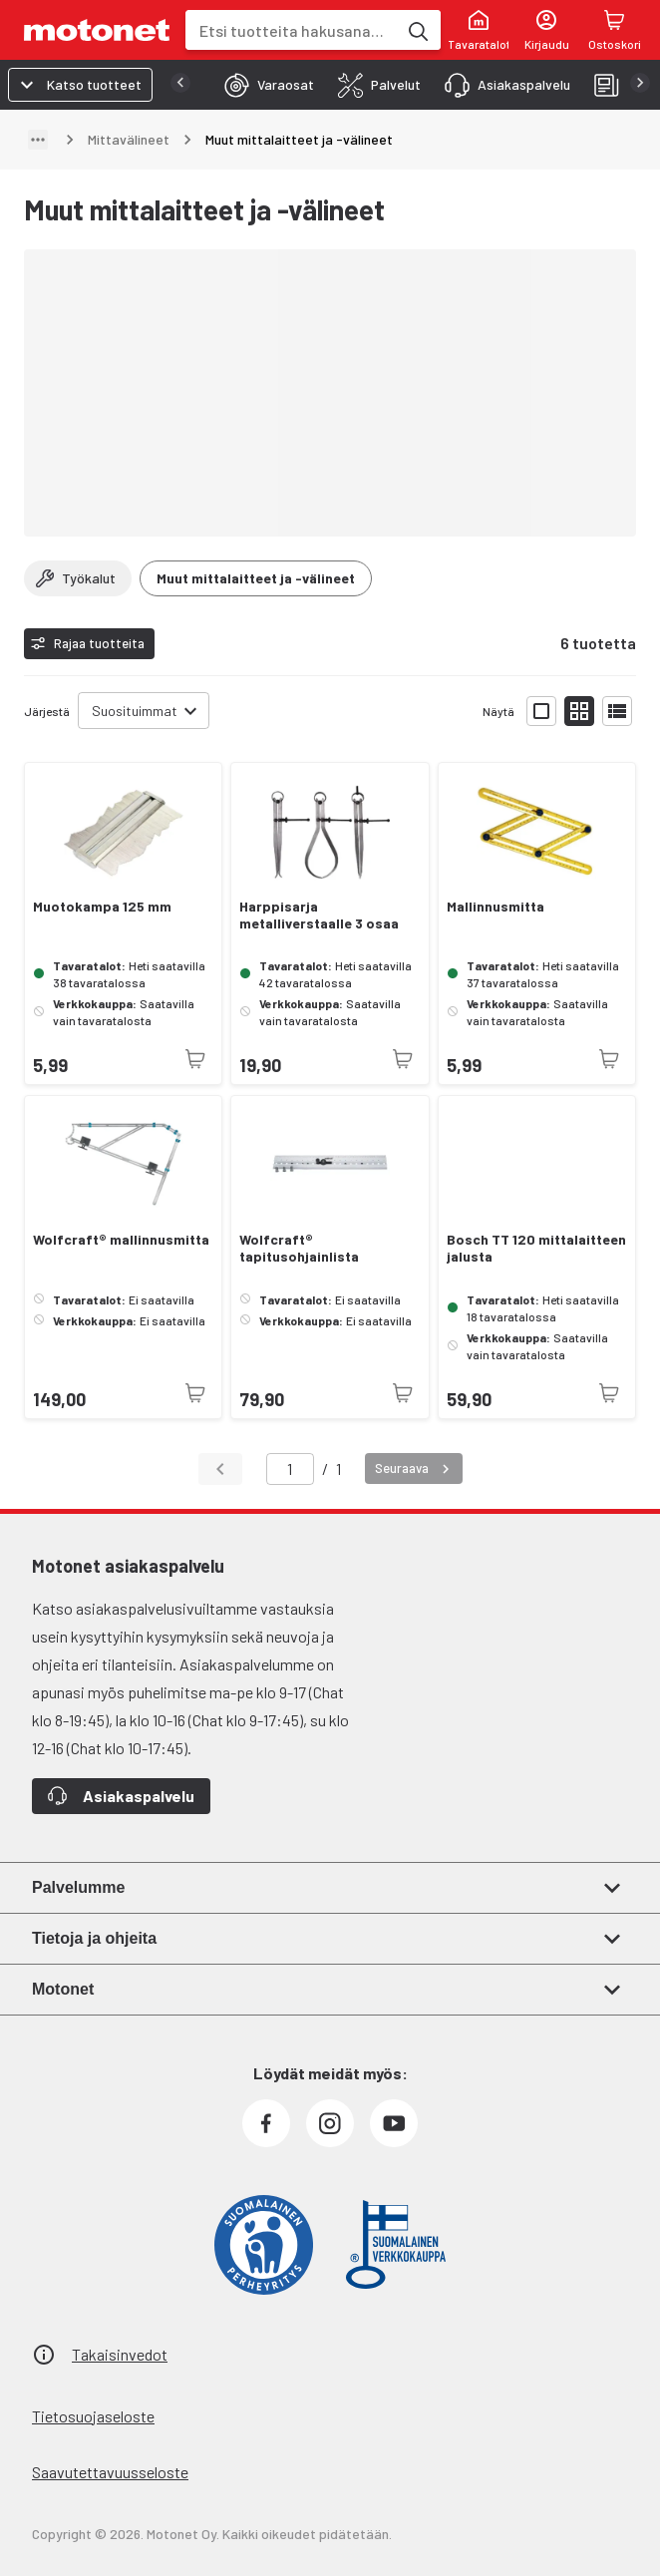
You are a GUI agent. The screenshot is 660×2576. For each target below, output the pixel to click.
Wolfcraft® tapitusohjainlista (299, 1248)
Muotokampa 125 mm (102, 907)
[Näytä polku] (38, 140)
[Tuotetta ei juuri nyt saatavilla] (195, 1059)
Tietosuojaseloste (93, 2415)
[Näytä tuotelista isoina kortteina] (541, 711)
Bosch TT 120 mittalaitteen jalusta (536, 1248)
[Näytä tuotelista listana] (617, 711)
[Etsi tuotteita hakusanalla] (417, 30)
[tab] (263, 85)
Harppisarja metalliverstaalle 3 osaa (319, 915)
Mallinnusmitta (495, 907)
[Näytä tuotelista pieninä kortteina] (579, 711)
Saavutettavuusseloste (110, 2471)
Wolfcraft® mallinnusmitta (121, 1240)
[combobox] (291, 30)
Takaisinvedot (119, 2354)
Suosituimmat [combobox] (134, 710)
